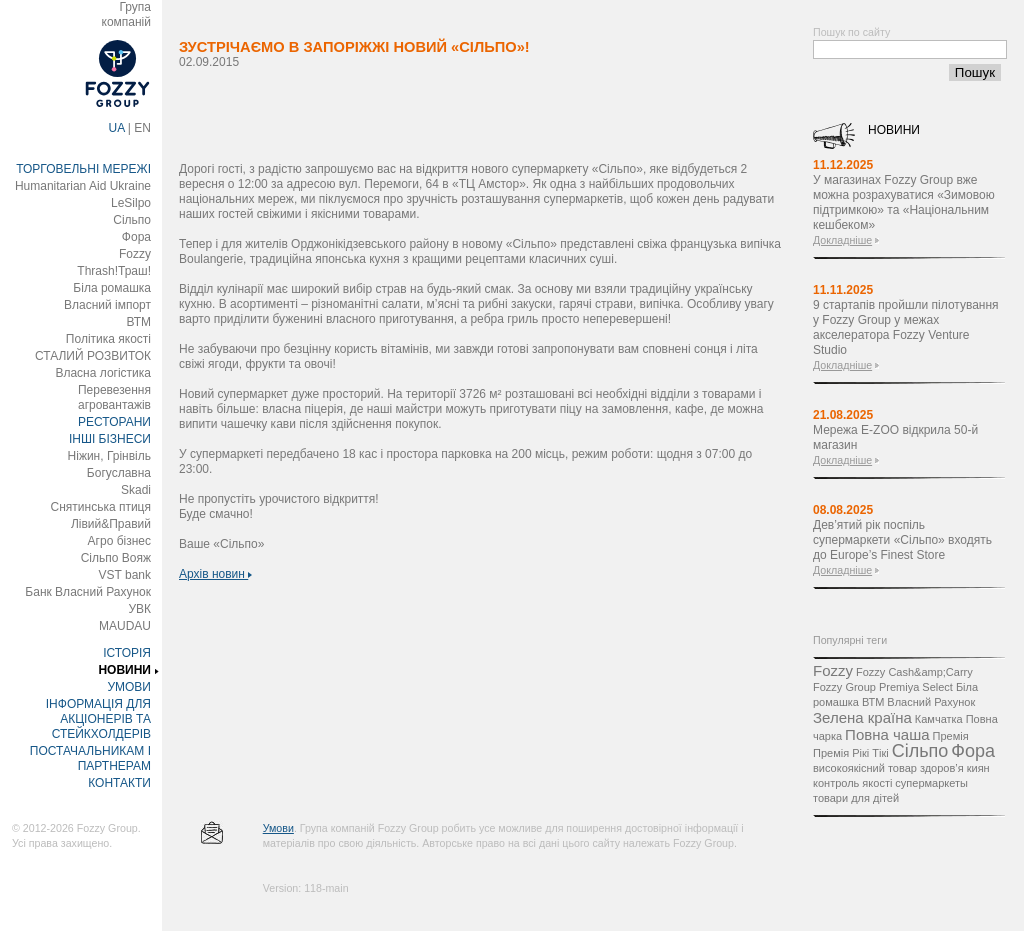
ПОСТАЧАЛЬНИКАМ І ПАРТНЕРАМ (90, 758)
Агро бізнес (119, 541)
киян (978, 768)
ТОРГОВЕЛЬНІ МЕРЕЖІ (83, 169)
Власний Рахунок (931, 702)
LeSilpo (131, 203)
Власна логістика (103, 373)
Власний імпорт (107, 305)
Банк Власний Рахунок (88, 592)
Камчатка (939, 719)
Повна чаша (887, 734)
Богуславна (119, 473)
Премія (951, 736)
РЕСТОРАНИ (114, 422)
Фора (136, 237)
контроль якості (852, 783)
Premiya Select (916, 687)
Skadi (136, 490)
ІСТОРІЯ (127, 653)
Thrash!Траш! (114, 271)
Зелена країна (862, 717)
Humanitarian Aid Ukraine (83, 186)
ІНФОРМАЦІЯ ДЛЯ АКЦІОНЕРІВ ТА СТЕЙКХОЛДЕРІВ (98, 719)
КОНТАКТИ (119, 783)
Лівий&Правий (111, 524)
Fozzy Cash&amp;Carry (914, 672)
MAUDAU (125, 626)
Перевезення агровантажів (114, 397)
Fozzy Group (844, 687)
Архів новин (215, 574)
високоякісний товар (865, 768)
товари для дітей (856, 798)
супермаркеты (931, 783)
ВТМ (138, 322)
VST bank (125, 575)
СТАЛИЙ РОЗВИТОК (93, 356)
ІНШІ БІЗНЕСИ (110, 439)
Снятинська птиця (101, 507)
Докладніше (842, 240)
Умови (278, 828)
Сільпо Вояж (116, 558)
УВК (139, 609)
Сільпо (132, 220)
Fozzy (135, 254)
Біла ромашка (112, 288)
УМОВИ (129, 687)
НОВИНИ (124, 670)
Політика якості (108, 339)
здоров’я (942, 768)
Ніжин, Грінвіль (109, 456)
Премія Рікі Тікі (851, 753)
